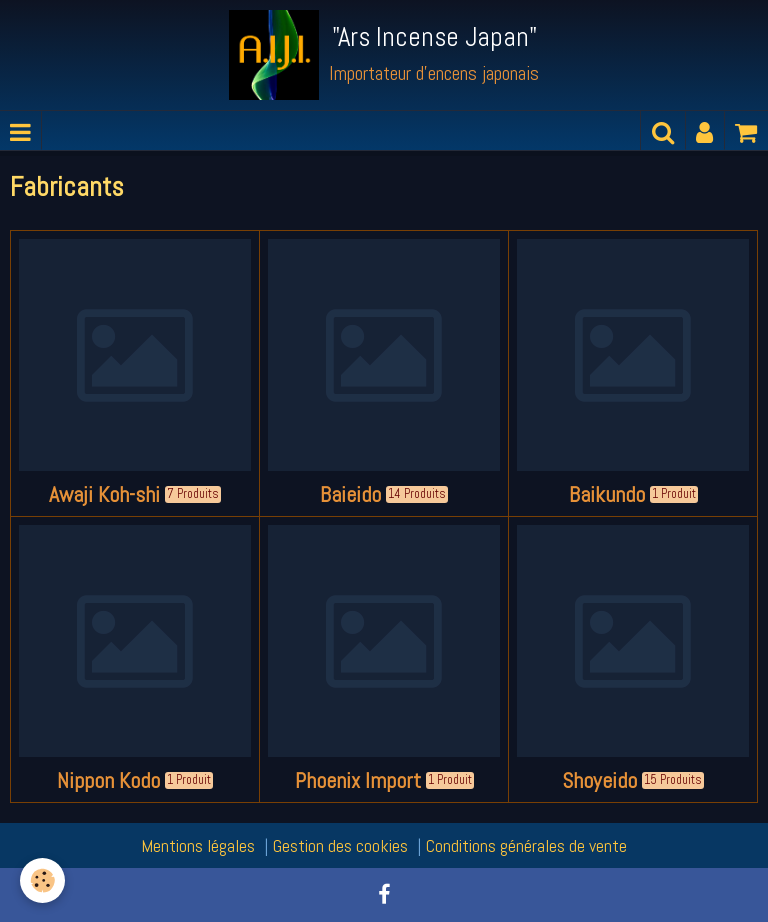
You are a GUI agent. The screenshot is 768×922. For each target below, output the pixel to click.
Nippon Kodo (108, 780)
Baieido (350, 494)
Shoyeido (599, 780)
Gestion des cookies (340, 845)
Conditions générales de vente (526, 845)
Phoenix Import (358, 780)
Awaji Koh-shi (104, 494)
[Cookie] (42, 880)
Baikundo (607, 494)
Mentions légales (198, 845)
